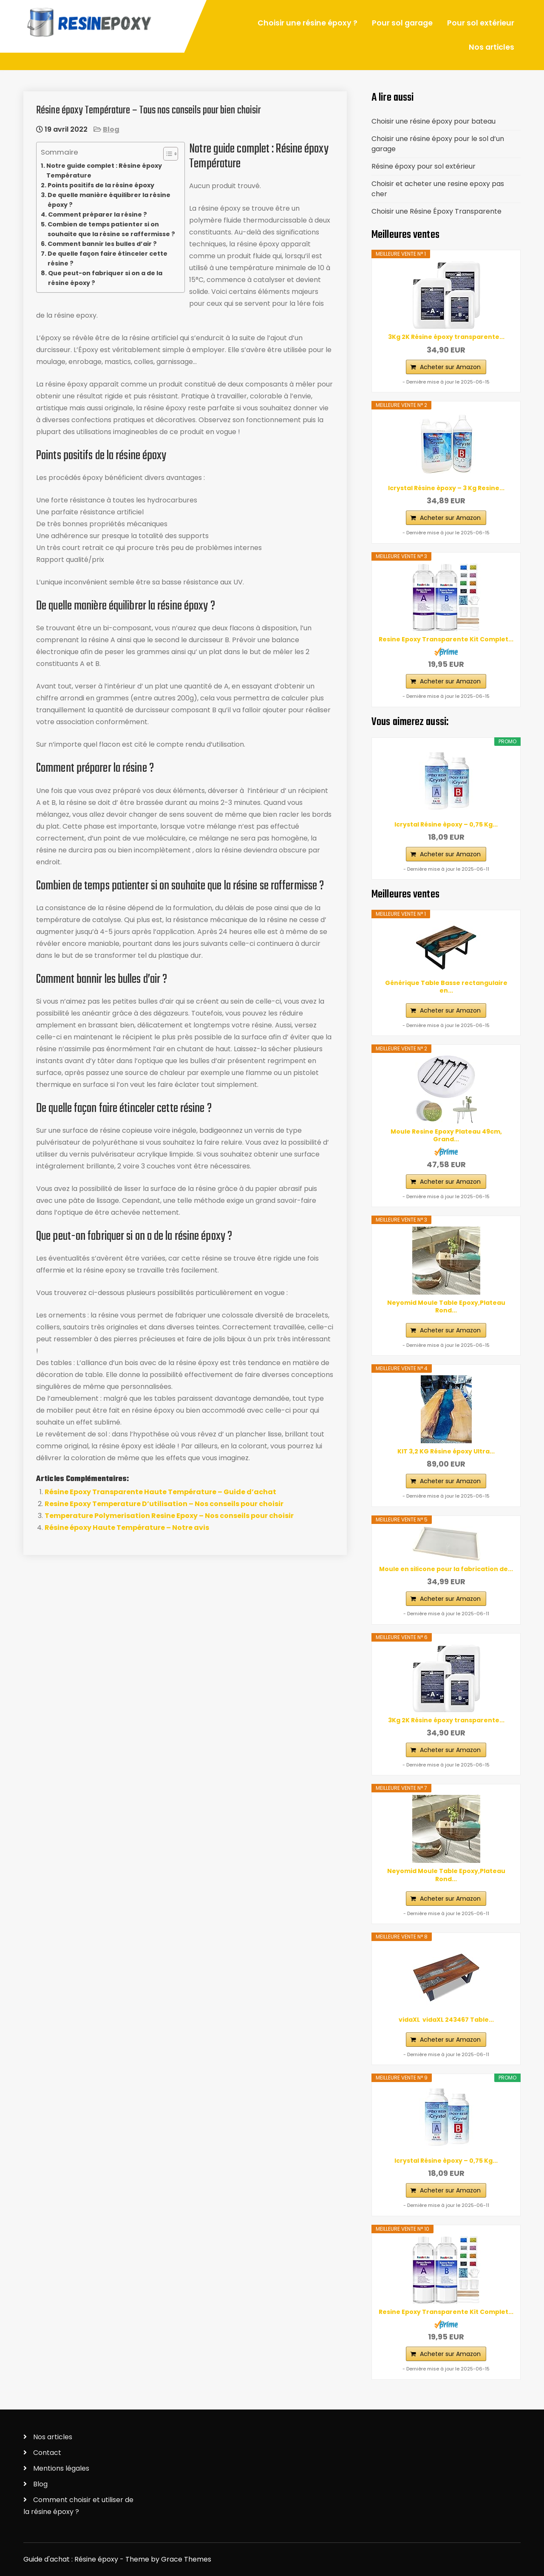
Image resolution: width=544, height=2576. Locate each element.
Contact (47, 2452)
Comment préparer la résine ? (97, 214)
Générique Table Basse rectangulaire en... (446, 986)
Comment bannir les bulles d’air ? (102, 244)
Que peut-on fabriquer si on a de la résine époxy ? (105, 278)
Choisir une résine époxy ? (307, 23)
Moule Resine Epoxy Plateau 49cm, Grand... (446, 1135)
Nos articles (491, 47)
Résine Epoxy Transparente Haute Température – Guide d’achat (160, 1492)
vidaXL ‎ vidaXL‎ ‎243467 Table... (446, 2019)
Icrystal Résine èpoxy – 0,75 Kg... (446, 824)
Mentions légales (61, 2468)
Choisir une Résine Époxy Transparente (436, 211)
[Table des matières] (170, 154)
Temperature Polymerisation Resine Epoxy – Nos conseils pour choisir (169, 1516)
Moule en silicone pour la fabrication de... (446, 1569)
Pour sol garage (402, 23)
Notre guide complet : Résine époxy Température (104, 170)
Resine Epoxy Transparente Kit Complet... (446, 639)
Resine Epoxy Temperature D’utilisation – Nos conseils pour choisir (164, 1504)
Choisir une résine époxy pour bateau (433, 121)
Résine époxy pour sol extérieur (423, 166)
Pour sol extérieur (480, 23)
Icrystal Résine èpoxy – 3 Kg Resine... (446, 488)
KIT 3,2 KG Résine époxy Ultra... (446, 1451)
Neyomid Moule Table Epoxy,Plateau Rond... (446, 1306)
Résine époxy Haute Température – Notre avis (127, 1527)
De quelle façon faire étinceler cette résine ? (107, 258)
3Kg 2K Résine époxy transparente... (446, 337)
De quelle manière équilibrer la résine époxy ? (109, 200)
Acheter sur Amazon (450, 367)
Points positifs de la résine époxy (101, 185)
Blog (111, 129)
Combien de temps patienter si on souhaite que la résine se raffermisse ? (111, 229)
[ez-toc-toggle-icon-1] (166, 154)
